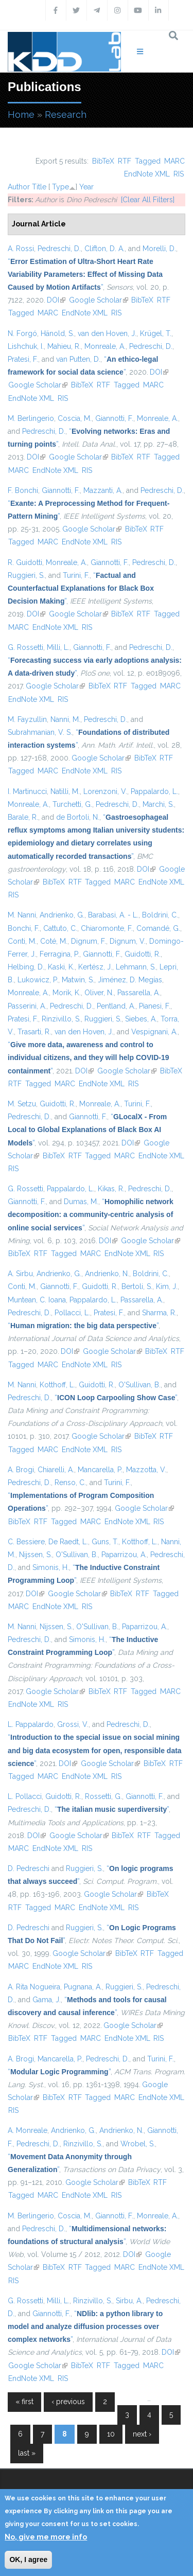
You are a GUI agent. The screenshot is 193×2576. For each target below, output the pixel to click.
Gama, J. (46, 2000)
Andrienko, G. (62, 915)
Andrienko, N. (107, 1273)
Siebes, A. (141, 1019)
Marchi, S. (158, 804)
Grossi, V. (73, 1724)
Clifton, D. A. (104, 248)
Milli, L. (58, 647)
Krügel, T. (155, 333)
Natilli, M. (65, 791)
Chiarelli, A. (56, 1470)
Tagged (148, 161)
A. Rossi (21, 248)
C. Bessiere (26, 1542)
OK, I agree (28, 2559)
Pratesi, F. (23, 359)
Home (21, 114)
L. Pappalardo (31, 1724)
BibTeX (103, 161)
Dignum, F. (88, 941)
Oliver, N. (99, 993)
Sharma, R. (159, 1313)
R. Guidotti (25, 562)
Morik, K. (66, 993)
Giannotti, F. (114, 418)
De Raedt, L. (68, 1542)
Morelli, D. (159, 248)
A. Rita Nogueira (34, 1987)
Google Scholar (98, 300)
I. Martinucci (27, 791)
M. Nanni (22, 915)
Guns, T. (105, 1542)
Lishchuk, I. (26, 346)
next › (142, 2434)
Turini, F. (76, 575)
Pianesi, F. (154, 1006)
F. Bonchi (23, 490)
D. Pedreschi (28, 1868)
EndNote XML (147, 174)
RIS (178, 174)
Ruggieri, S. (26, 575)
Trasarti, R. (34, 1032)
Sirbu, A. (129, 2301)
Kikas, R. (111, 1189)
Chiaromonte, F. (107, 928)
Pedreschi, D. (59, 248)
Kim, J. (167, 1286)
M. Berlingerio (31, 418)
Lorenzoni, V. (105, 791)
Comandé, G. (158, 928)
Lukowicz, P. (37, 980)
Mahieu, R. (64, 346)
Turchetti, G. (72, 804)
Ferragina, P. (59, 954)
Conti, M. (22, 941)
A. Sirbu (20, 1273)
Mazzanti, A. (102, 490)
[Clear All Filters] (147, 200)
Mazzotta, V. (146, 1470)
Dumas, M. (81, 1201)
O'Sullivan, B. (139, 1385)
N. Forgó (22, 333)
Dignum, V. (128, 941)
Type (60, 187)
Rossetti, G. (103, 1796)
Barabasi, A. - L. (113, 915)
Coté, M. (53, 941)
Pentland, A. (116, 1006)
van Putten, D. (78, 359)
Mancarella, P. (100, 1470)
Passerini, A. (27, 1006)
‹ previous (68, 2401)
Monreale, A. (105, 346)
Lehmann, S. (136, 967)
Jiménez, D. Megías (130, 980)
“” (85, 274)
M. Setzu (22, 1104)
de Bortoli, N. (77, 817)
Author (19, 187)
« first (24, 2401)
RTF (124, 161)
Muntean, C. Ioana (37, 1300)
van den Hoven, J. (107, 333)
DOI (56, 300)
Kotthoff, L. (57, 1385)
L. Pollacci (25, 1796)
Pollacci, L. (72, 1313)
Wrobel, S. (137, 2144)
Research (65, 114)
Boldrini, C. (160, 915)
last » (27, 2453)
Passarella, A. (138, 993)
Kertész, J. (95, 967)
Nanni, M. (65, 719)
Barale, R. (23, 817)
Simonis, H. (50, 1567)
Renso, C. (70, 1482)
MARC (174, 161)
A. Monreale (27, 2130)
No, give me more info (46, 2537)
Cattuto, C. (60, 928)
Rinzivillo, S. (61, 1019)
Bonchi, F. (24, 928)
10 (111, 2434)
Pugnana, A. (83, 1987)
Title (39, 187)
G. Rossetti (25, 647)
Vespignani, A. (154, 1032)
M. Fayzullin (27, 719)
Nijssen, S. (35, 1554)
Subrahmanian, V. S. (40, 732)
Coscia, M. (75, 418)
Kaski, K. (61, 967)
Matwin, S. (78, 980)
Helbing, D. (26, 967)
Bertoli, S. (136, 1286)
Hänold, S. (57, 333)
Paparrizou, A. (124, 1554)
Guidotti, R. (143, 954)
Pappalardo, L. (154, 791)
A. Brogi (21, 1470)
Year (86, 187)
